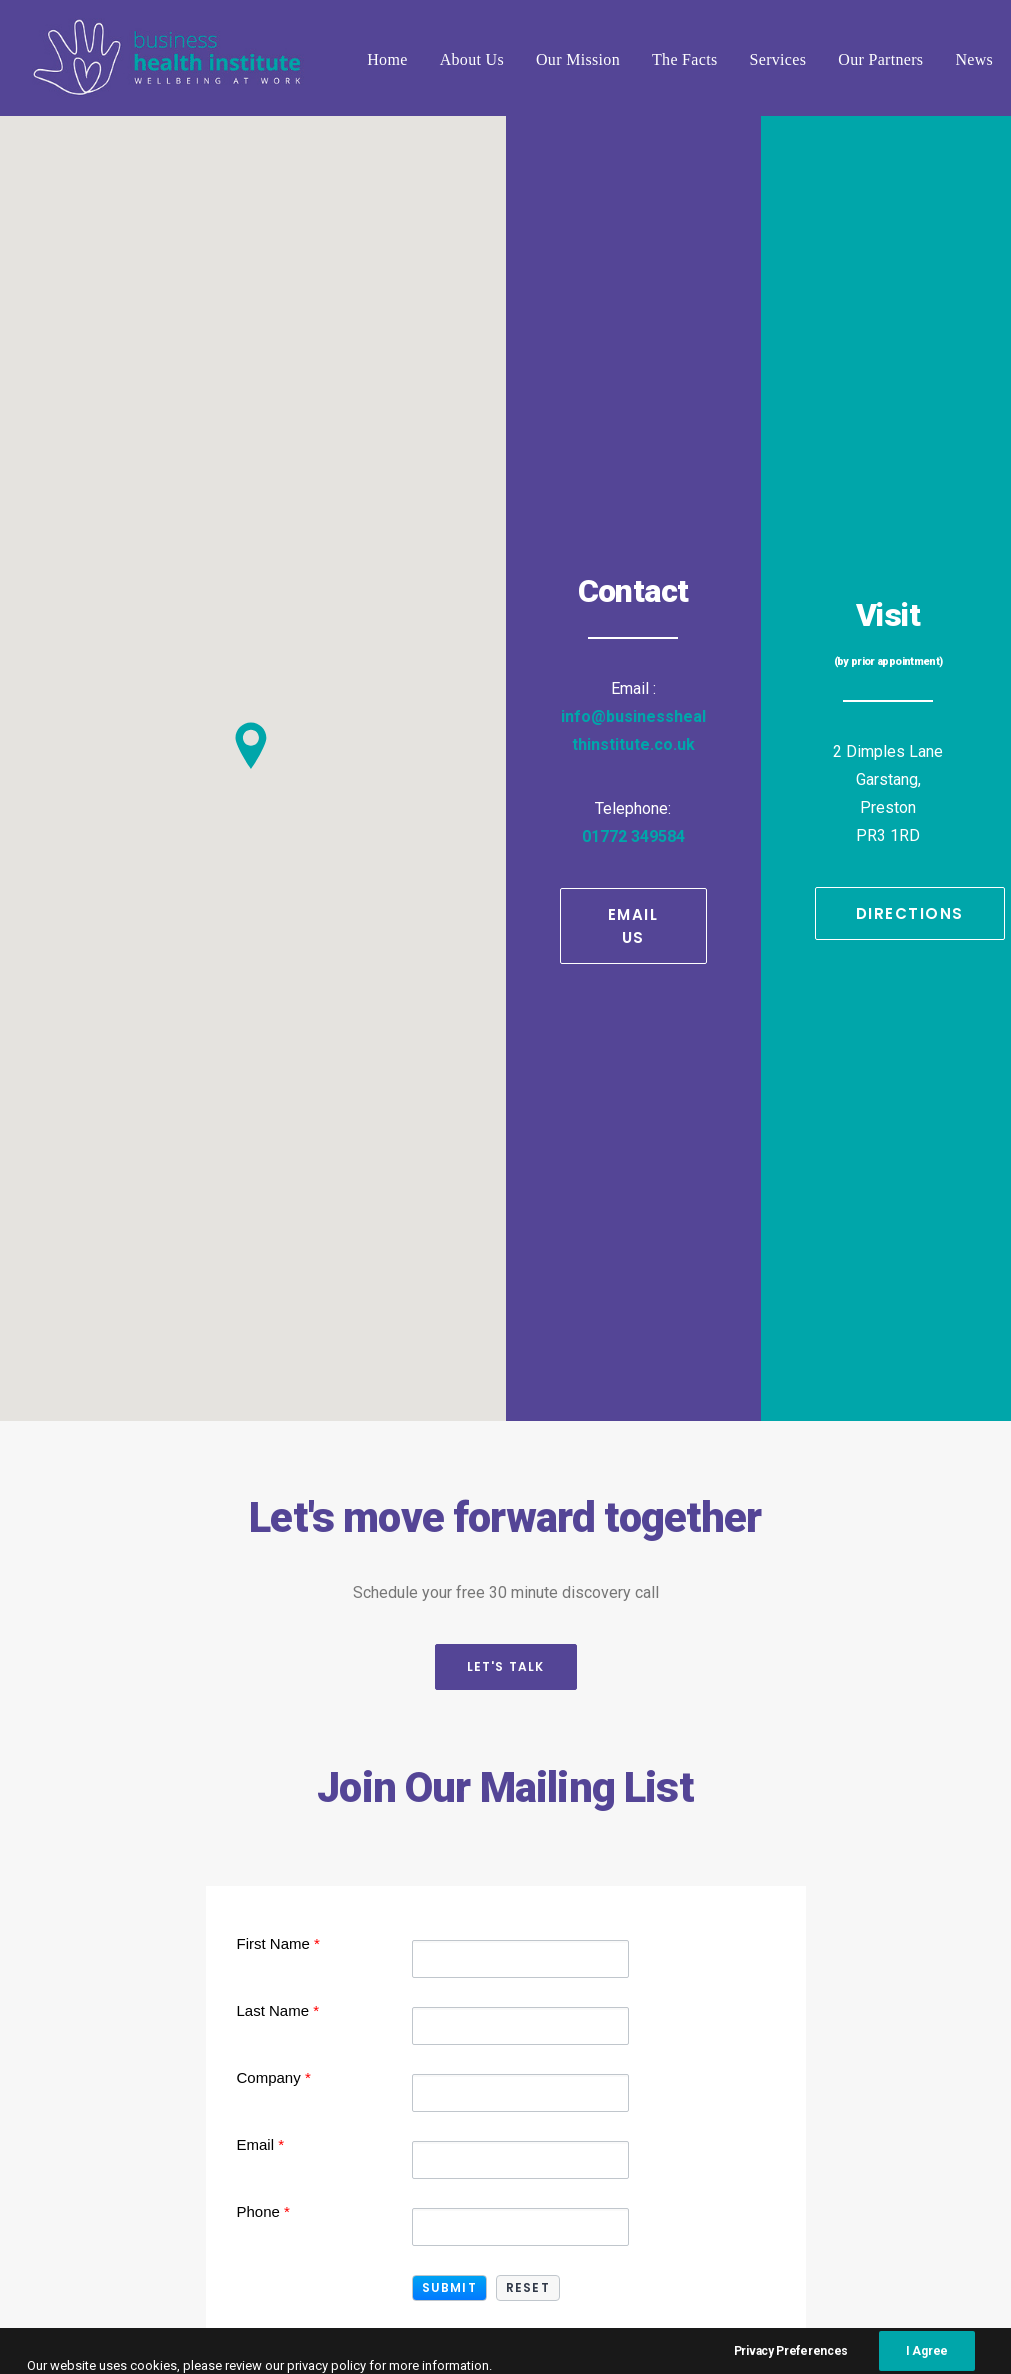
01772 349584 (633, 434)
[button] (449, 1484)
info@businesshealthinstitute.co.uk (494, 1907)
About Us (472, 59)
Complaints (763, 2330)
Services (778, 59)
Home (387, 59)
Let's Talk (506, 863)
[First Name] (520, 1155)
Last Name (278, 1206)
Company (274, 1273)
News (974, 59)
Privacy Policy (843, 2314)
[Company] (520, 1289)
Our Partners (880, 59)
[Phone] (520, 1423)
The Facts (685, 59)
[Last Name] (520, 1222)
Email (261, 1340)
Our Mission (578, 59)
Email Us (636, 524)
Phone (263, 1407)
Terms (747, 2314)
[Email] (520, 1356)
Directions (910, 511)
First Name (278, 1139)
